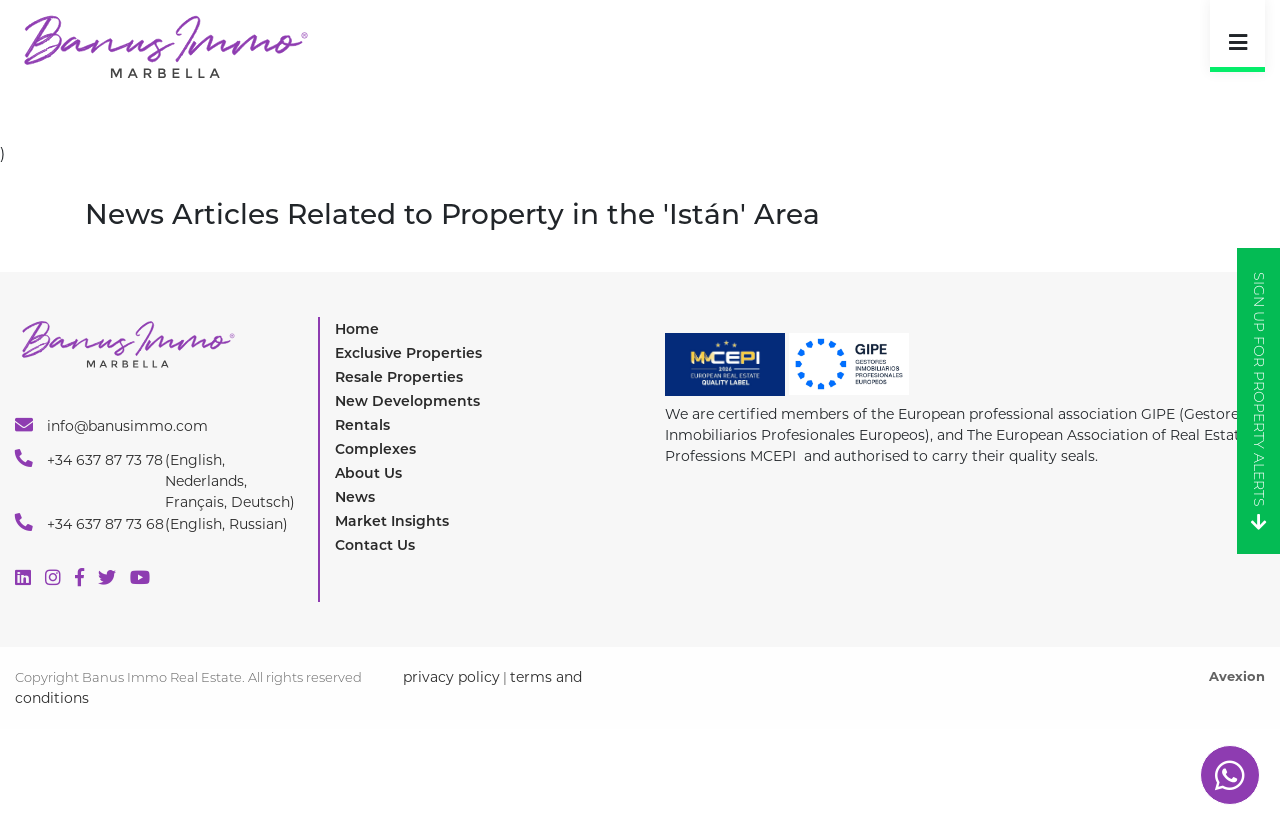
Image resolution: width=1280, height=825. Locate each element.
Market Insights (392, 521)
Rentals (362, 425)
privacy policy (451, 677)
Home (357, 329)
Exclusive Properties (408, 353)
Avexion (1237, 676)
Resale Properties (399, 377)
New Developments (407, 401)
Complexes (375, 449)
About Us (368, 473)
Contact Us (375, 545)
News (355, 497)
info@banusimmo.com (111, 425)
